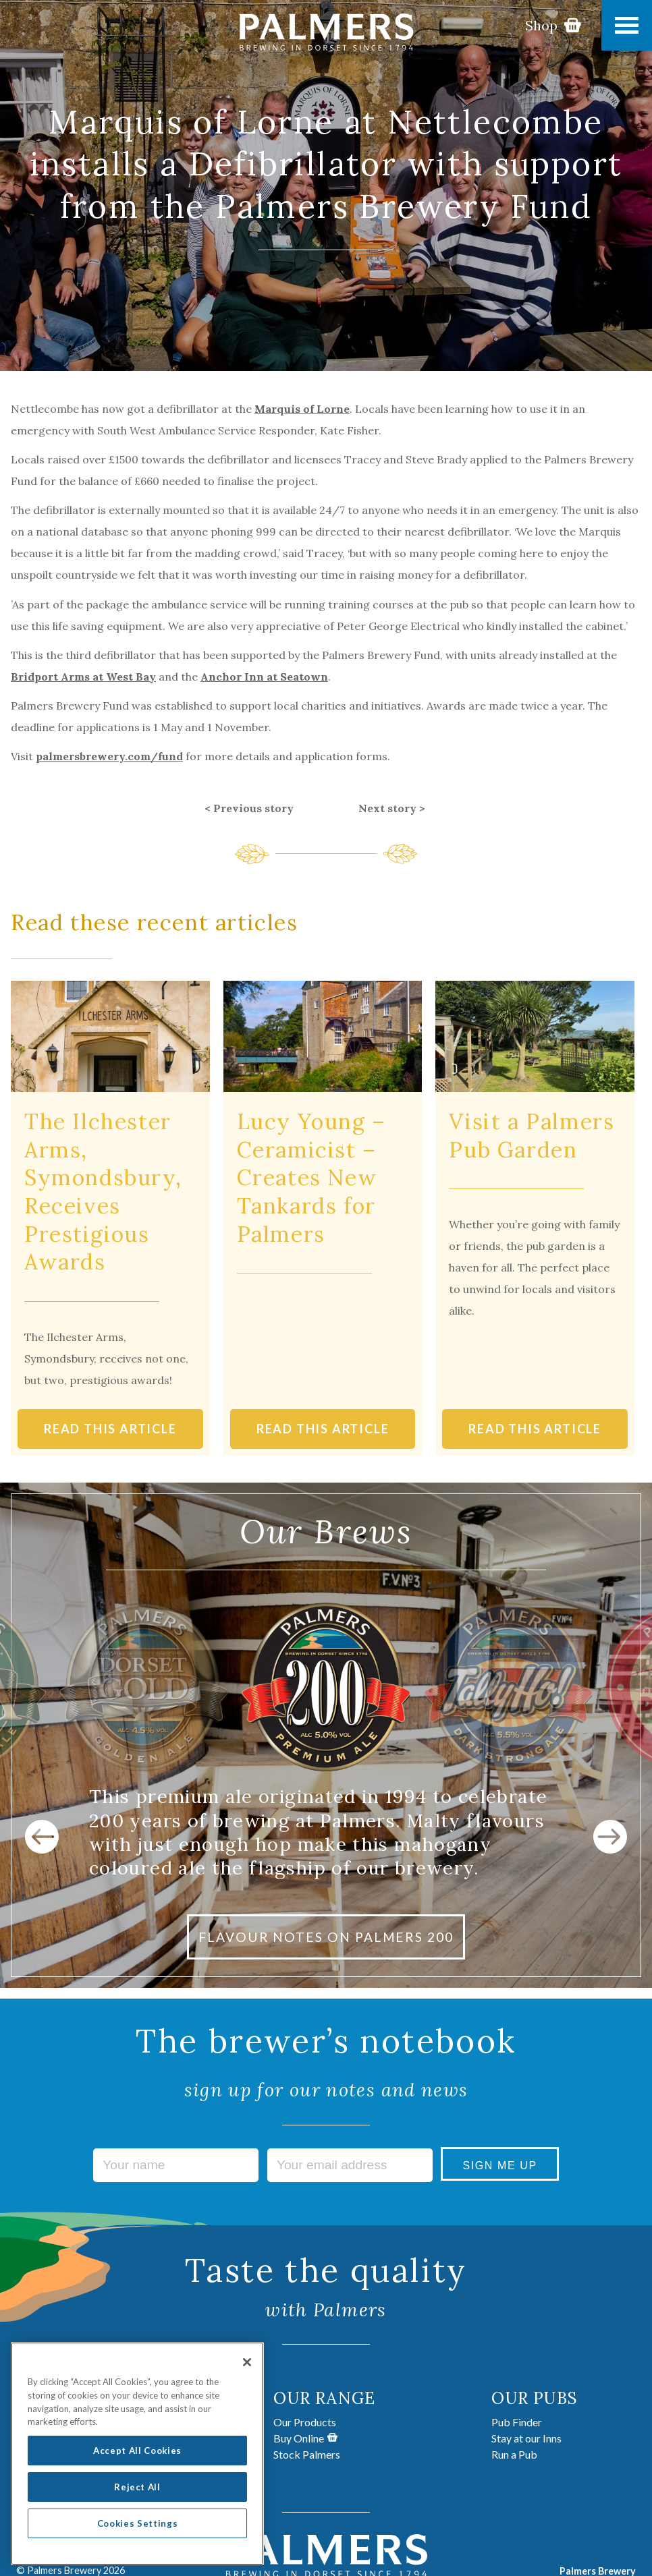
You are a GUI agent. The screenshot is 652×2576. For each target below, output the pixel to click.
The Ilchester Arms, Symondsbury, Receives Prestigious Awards (103, 1192)
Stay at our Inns (526, 2438)
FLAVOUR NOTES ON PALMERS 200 (326, 1937)
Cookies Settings (137, 2532)
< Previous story (249, 808)
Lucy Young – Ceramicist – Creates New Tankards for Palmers (311, 1177)
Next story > (391, 808)
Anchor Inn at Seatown (264, 676)
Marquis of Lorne (302, 409)
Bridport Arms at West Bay (83, 676)
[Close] (247, 2371)
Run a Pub (514, 2454)
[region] (137, 2463)
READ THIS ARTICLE (110, 1428)
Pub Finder (516, 2421)
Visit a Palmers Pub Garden (531, 1136)
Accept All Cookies (137, 2460)
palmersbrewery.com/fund (109, 756)
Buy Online (305, 2438)
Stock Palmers (306, 2454)
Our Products (304, 2421)
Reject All (137, 2496)
